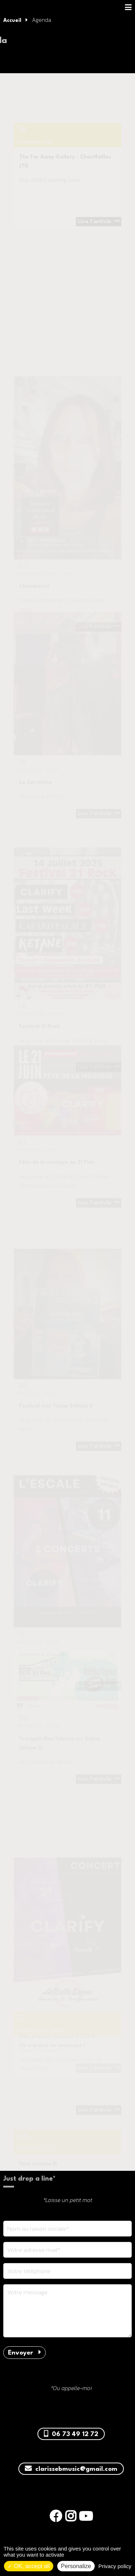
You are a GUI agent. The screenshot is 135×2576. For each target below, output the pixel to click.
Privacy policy (114, 2566)
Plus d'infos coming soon (49, 193)
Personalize (76, 2566)
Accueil (12, 20)
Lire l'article (99, 235)
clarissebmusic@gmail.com (71, 2469)
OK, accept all (29, 2566)
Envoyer (24, 2353)
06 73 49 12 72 (71, 2434)
